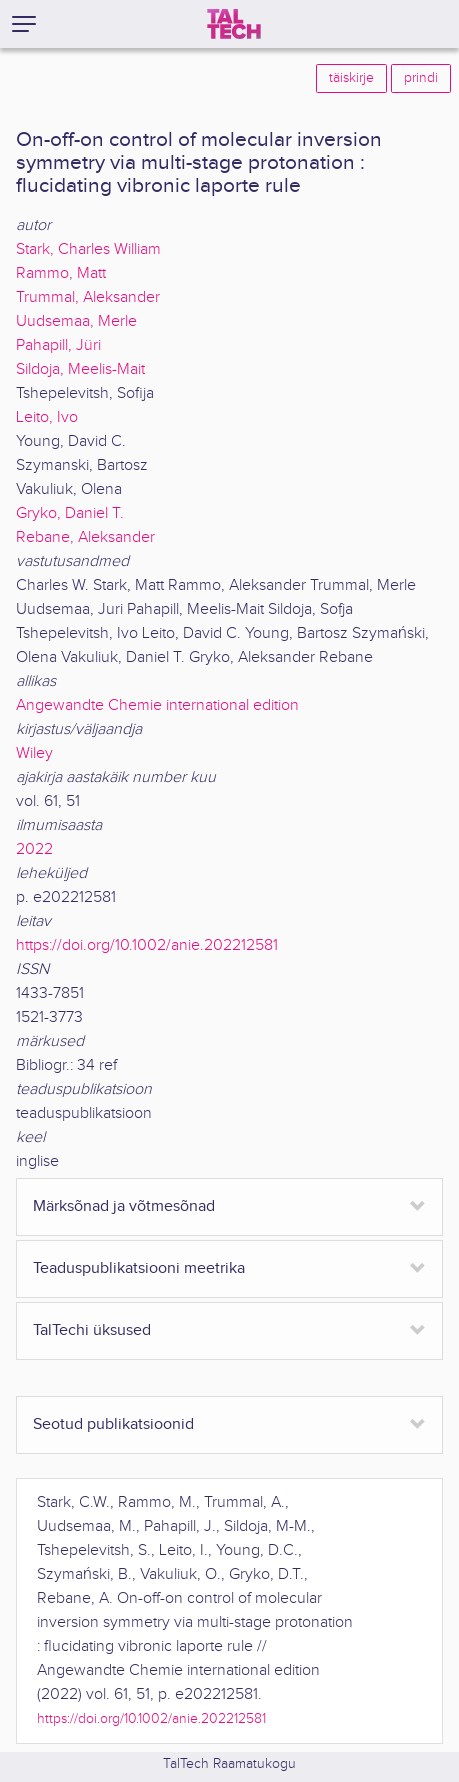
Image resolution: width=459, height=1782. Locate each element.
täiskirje (351, 78)
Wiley (34, 753)
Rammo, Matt (61, 273)
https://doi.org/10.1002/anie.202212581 (147, 945)
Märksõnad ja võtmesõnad (124, 1206)
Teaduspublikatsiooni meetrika (139, 1268)
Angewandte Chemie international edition (157, 705)
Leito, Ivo (47, 417)
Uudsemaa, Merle (76, 321)
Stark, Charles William (88, 249)
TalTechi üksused (92, 1330)
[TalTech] (234, 24)
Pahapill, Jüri (58, 345)
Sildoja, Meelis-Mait (80, 369)
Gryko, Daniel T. (70, 513)
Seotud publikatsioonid (113, 1424)
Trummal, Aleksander (88, 297)
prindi (421, 78)
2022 (34, 849)
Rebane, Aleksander (85, 537)
